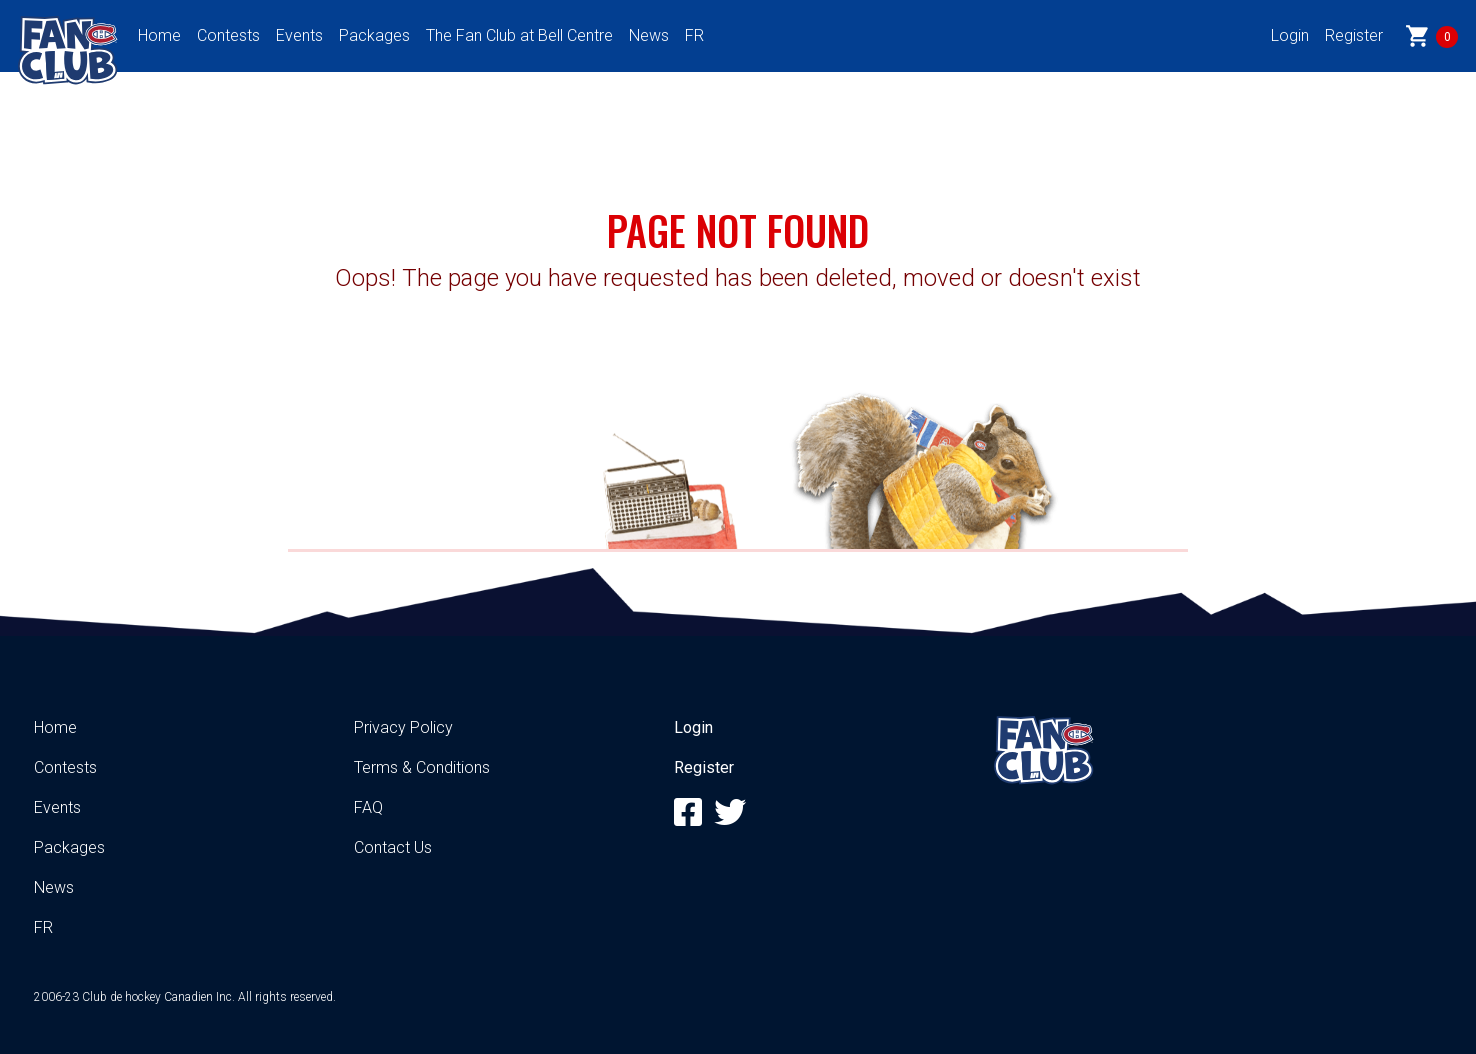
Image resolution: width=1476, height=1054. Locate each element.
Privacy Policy (403, 727)
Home (159, 35)
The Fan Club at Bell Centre (519, 35)
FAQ (368, 807)
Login (1290, 35)
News (649, 35)
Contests (228, 35)
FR (694, 35)
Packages (374, 35)
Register (1354, 35)
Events (299, 35)
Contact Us (393, 847)
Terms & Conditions (422, 767)
